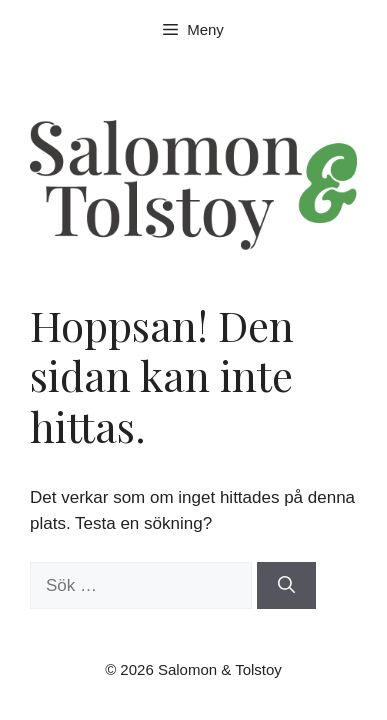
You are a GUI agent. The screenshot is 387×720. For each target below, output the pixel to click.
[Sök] (286, 586)
